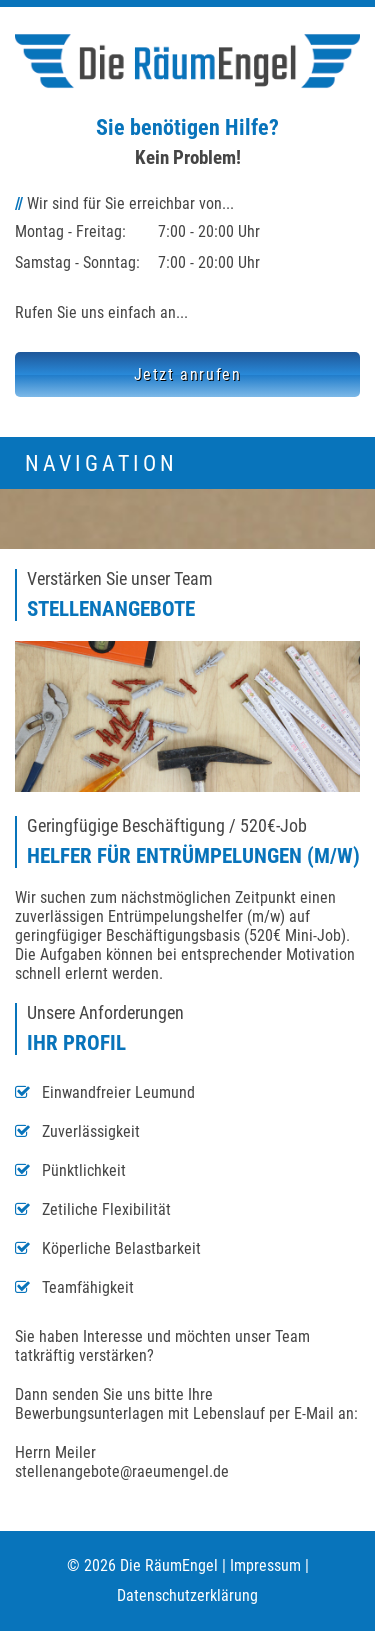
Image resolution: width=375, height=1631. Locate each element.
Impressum (265, 1565)
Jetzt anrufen (188, 374)
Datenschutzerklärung (187, 1595)
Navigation (101, 463)
